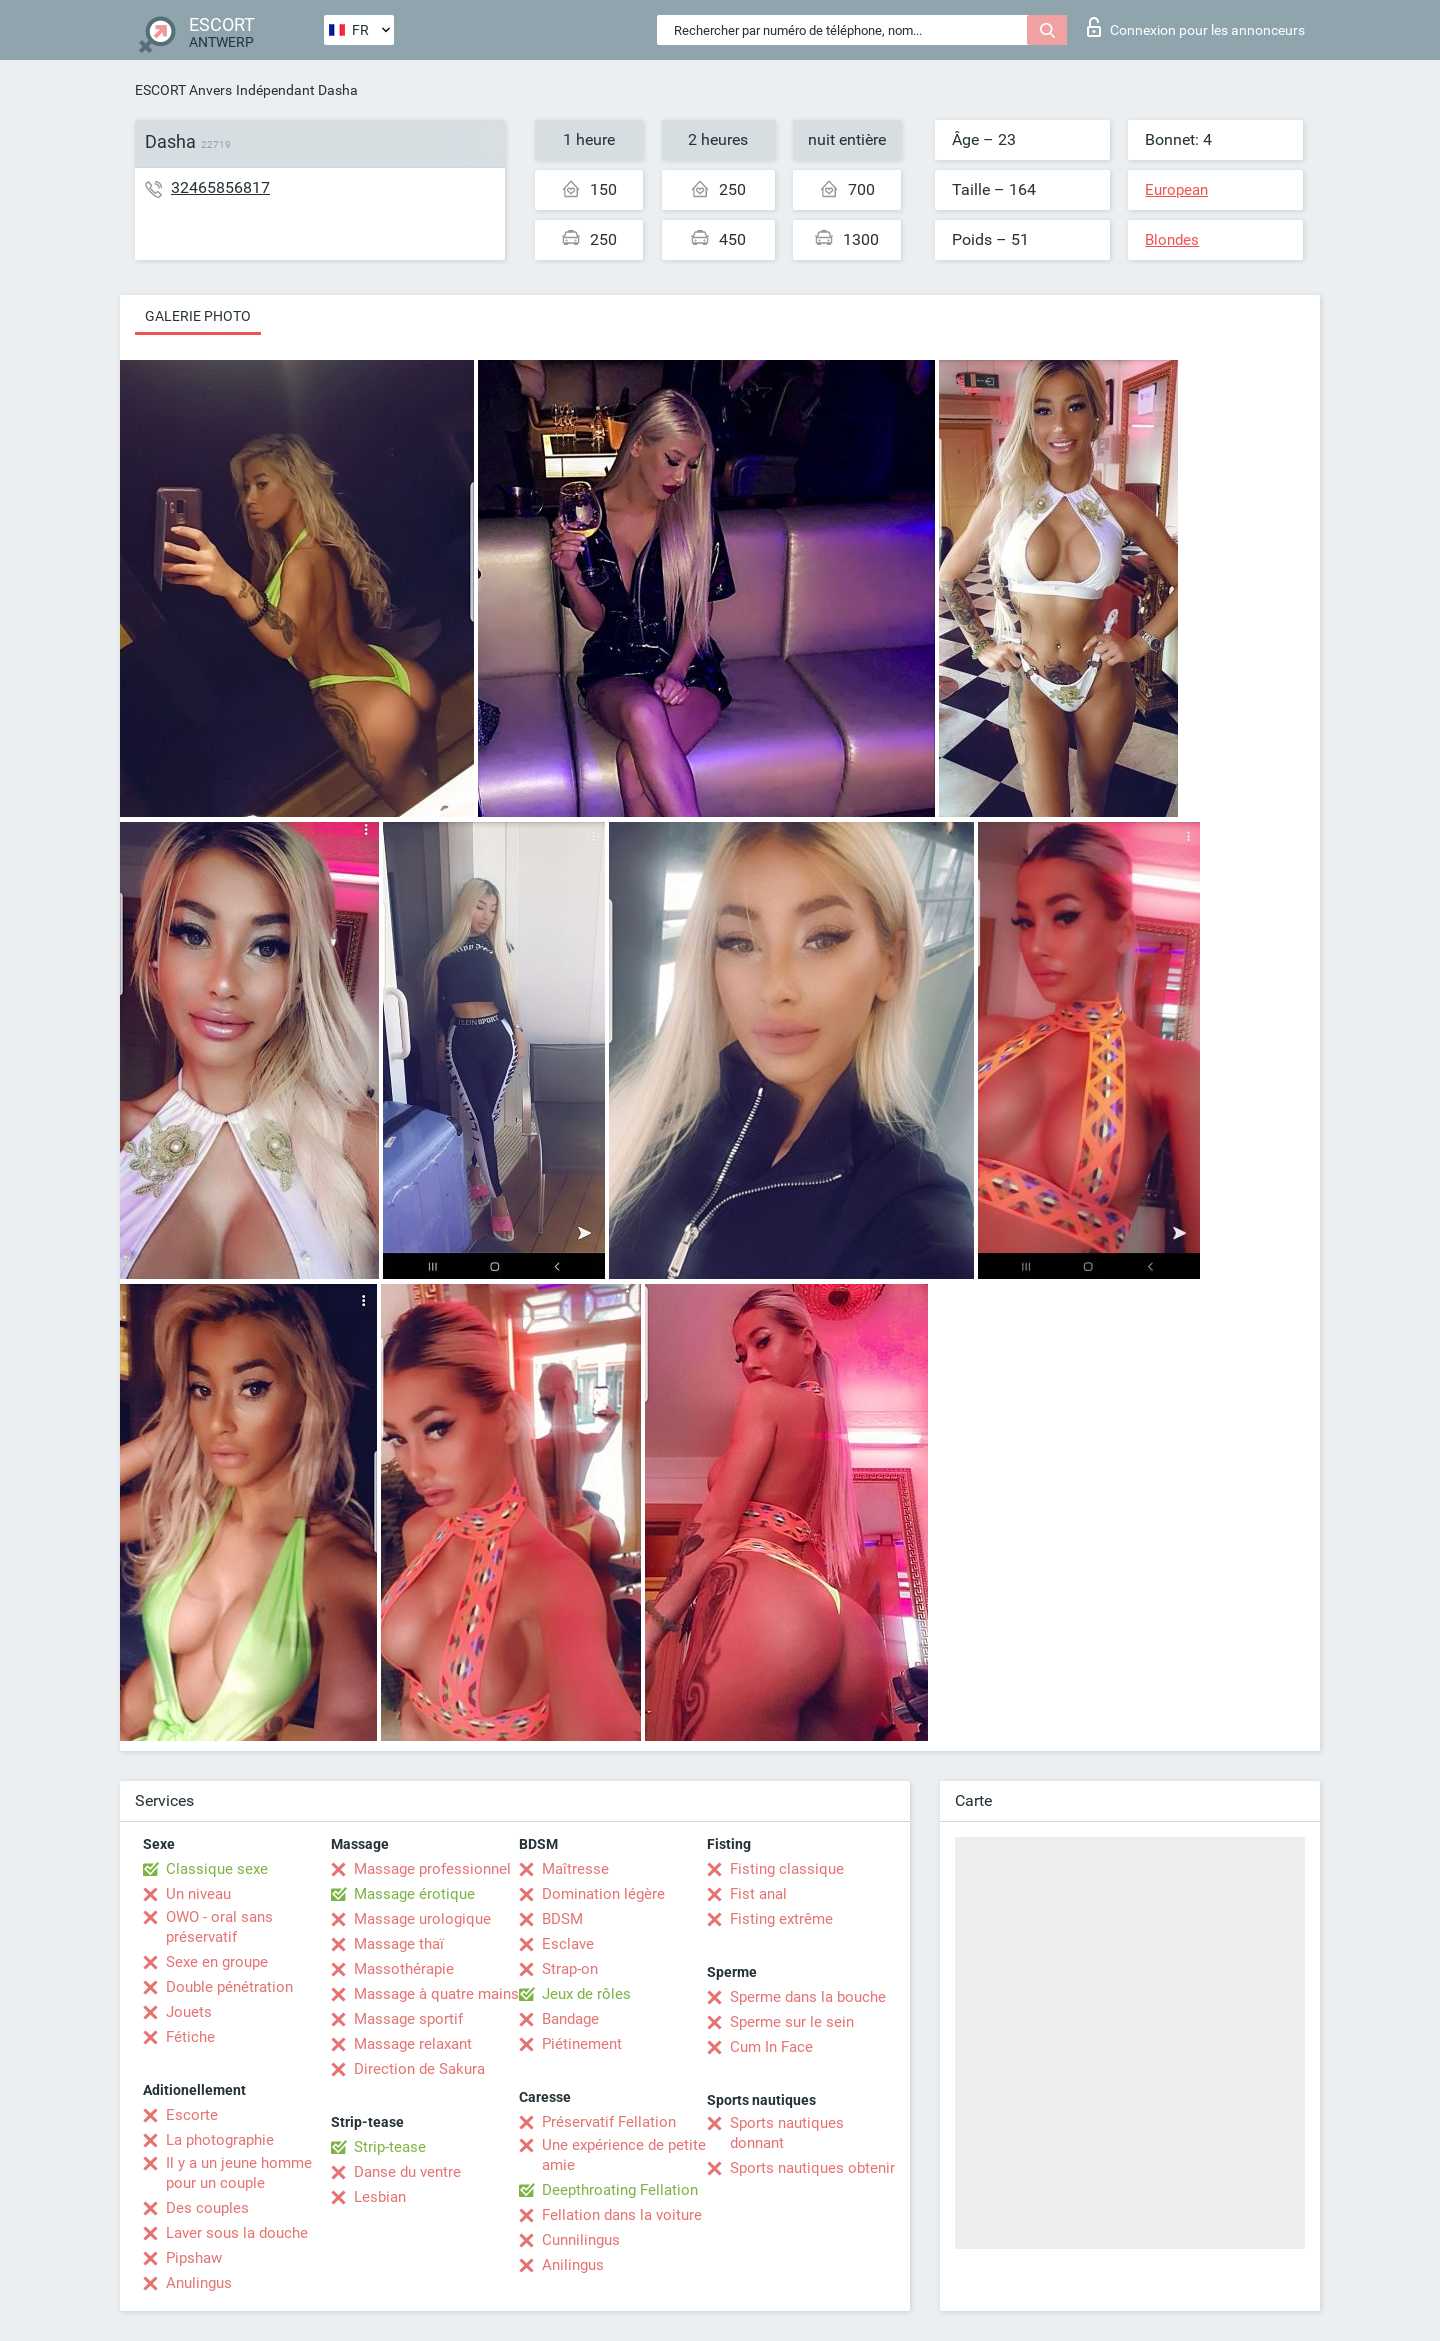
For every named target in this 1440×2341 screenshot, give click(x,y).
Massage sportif (408, 2019)
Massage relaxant (413, 2044)
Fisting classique (787, 1869)
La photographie (220, 2140)
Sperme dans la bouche (808, 1997)
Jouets (189, 2012)
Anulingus (199, 2283)
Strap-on (570, 1969)
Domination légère (603, 1894)
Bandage (570, 2019)
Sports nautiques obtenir (812, 2168)
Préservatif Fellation (609, 2122)
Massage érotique (414, 1894)
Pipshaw (194, 2258)
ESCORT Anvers (183, 90)
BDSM (562, 1919)
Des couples (207, 2208)
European (1176, 190)
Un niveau (198, 1894)
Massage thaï (399, 1944)
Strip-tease (390, 2147)
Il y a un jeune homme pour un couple (239, 2173)
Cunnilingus (581, 2240)
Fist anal (758, 1894)
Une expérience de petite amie (624, 2155)
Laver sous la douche (237, 2233)
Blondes (1172, 240)
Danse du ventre (407, 2172)
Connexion (1196, 27)
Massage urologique (422, 1919)
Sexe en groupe (217, 1962)
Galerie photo (198, 316)
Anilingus (573, 2265)
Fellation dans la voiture (622, 2215)
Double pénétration (229, 1987)
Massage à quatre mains (436, 1994)
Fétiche (190, 2037)
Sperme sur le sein (792, 2022)
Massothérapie (404, 1969)
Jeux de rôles (586, 1994)
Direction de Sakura (419, 2069)
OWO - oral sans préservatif (219, 1927)
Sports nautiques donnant (787, 2133)
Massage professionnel (432, 1869)
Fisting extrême (781, 1919)
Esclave (568, 1944)
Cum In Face (771, 2047)
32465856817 (220, 187)
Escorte (192, 2115)
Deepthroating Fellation (620, 2190)
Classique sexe (217, 1869)
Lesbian (380, 2197)
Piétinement (582, 2044)
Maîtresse (575, 1869)
